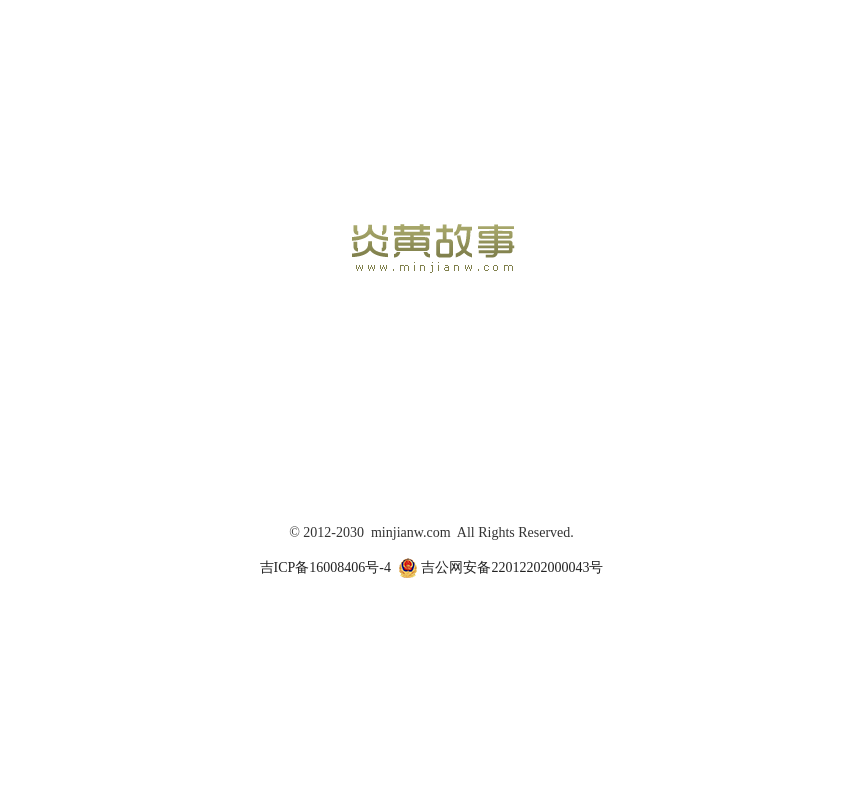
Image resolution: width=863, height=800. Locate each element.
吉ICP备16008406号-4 (325, 567)
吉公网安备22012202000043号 (501, 568)
